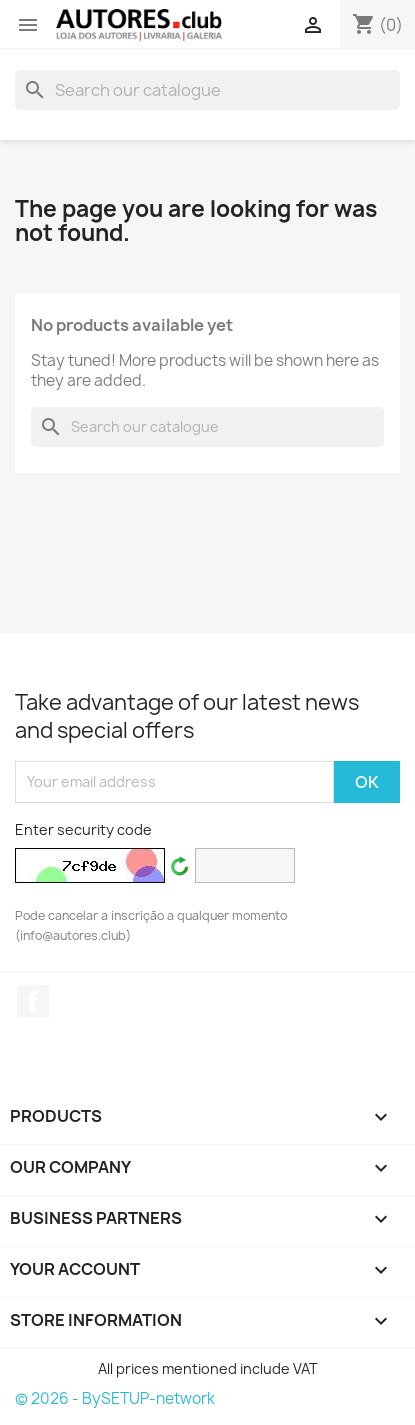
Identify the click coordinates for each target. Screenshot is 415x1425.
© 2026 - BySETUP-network (115, 1398)
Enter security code (83, 829)
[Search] (207, 90)
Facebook (33, 1001)
